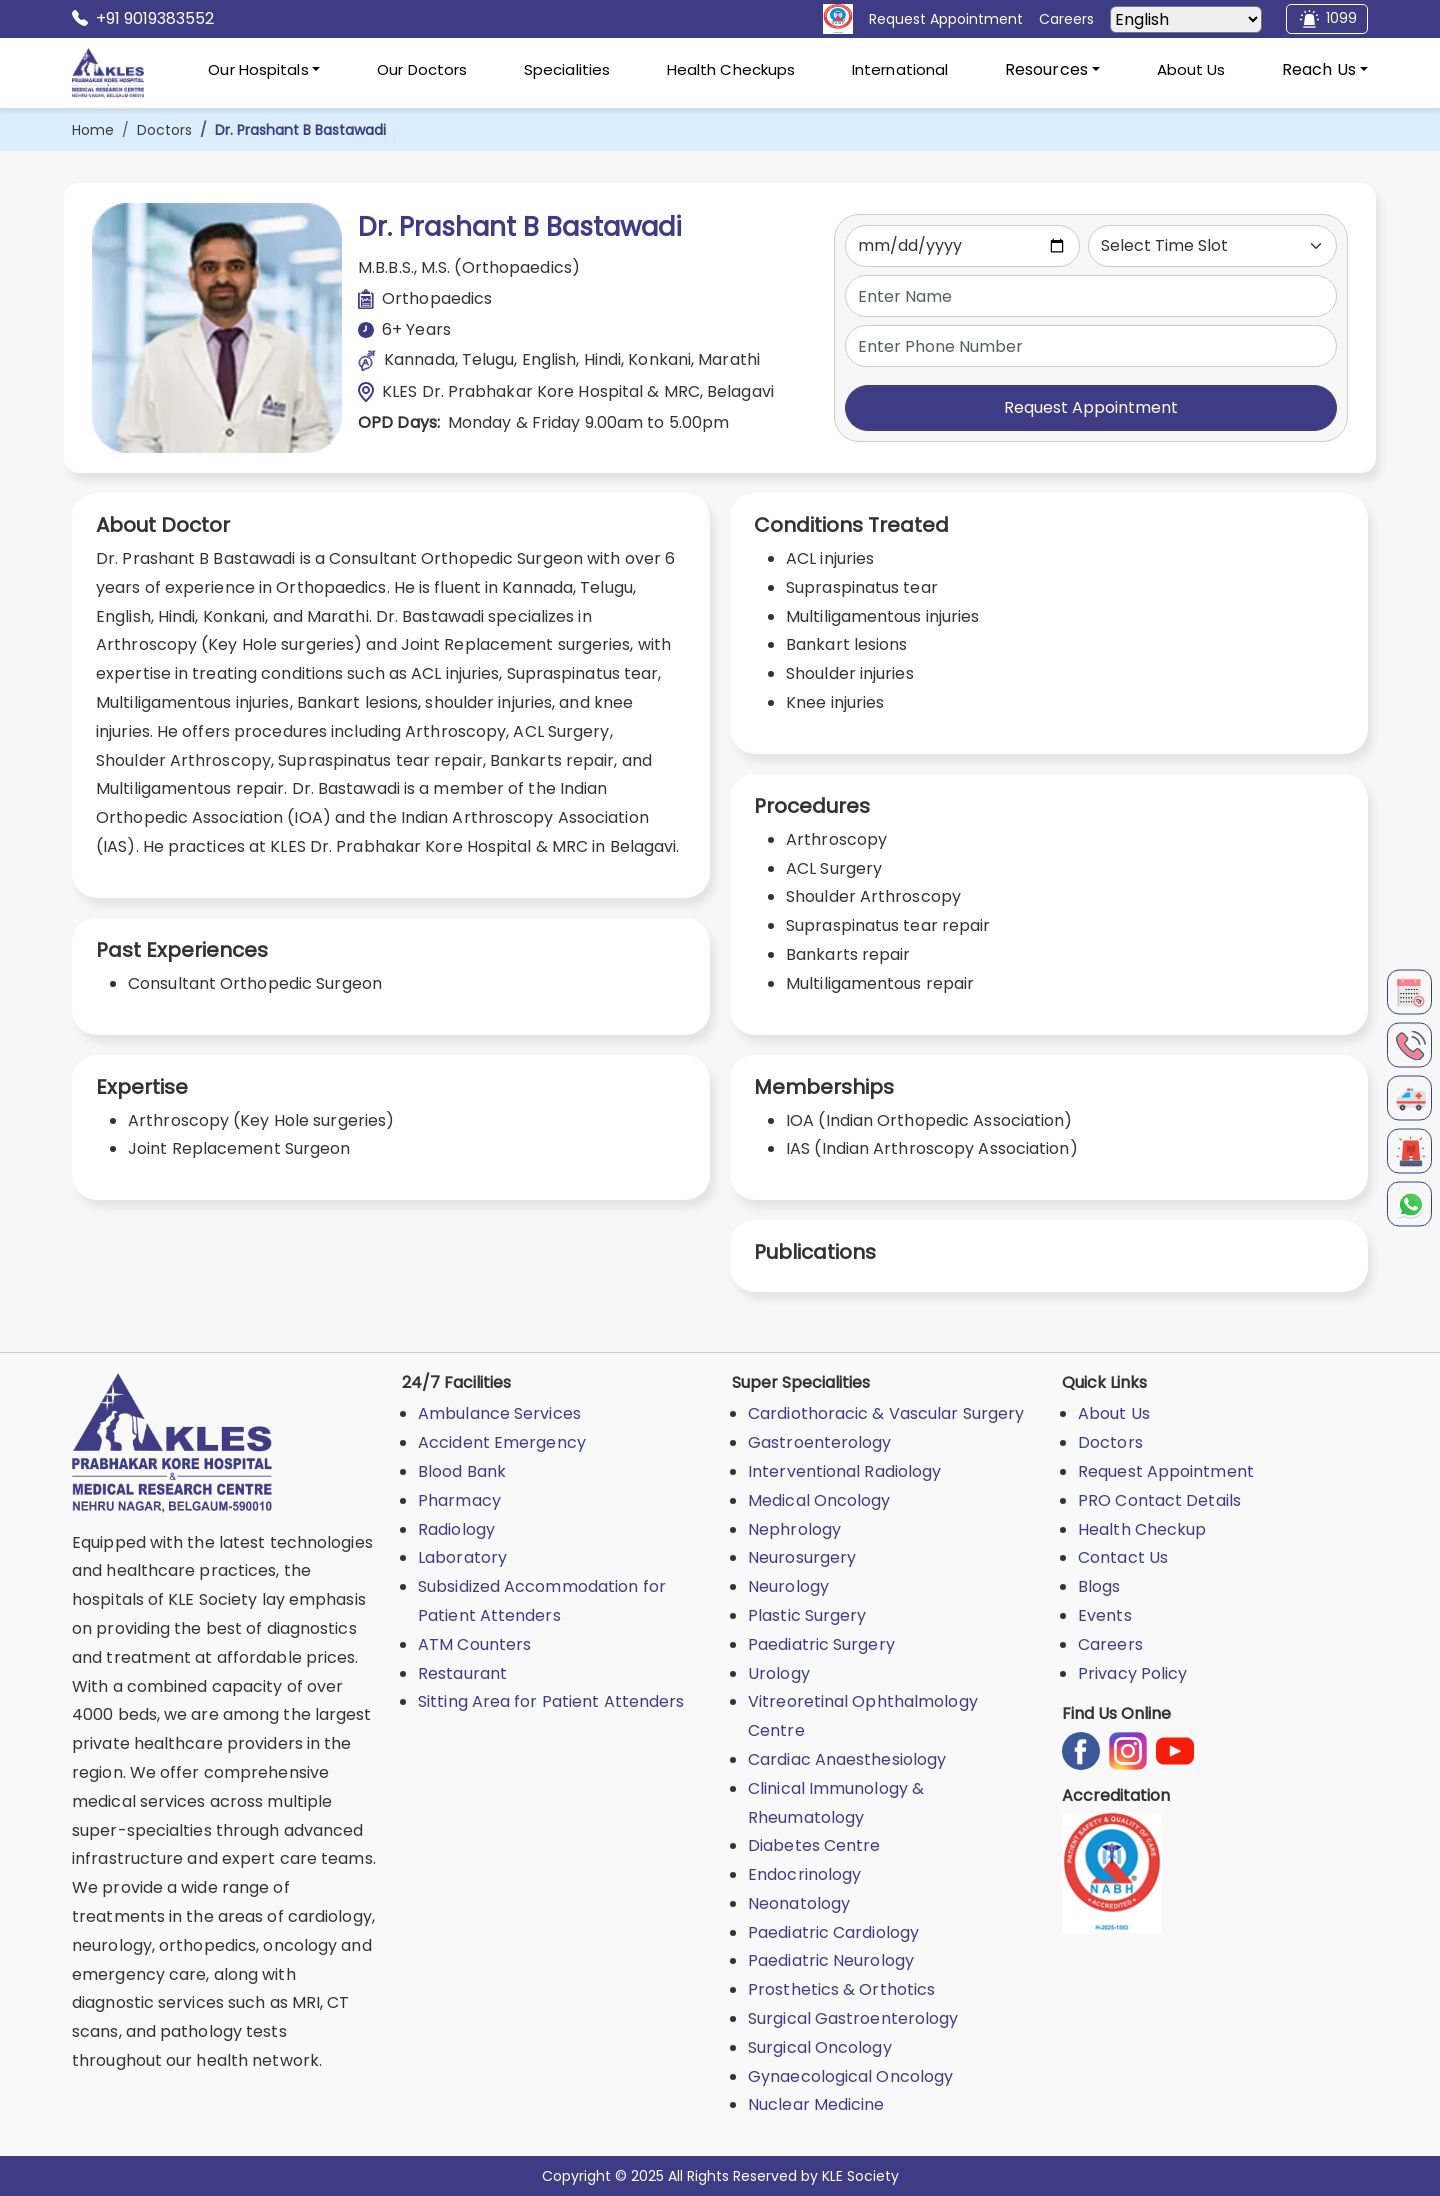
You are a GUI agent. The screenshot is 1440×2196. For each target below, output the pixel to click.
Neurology (788, 1586)
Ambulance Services (499, 1413)
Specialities (567, 69)
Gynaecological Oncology (850, 2076)
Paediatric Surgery (821, 1644)
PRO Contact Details (1159, 1500)
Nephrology (794, 1529)
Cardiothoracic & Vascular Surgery (886, 1413)
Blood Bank (462, 1471)
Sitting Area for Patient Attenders (551, 1701)
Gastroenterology (820, 1442)
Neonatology (799, 1903)
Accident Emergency (502, 1442)
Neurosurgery (802, 1557)
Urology (779, 1673)
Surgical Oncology (820, 2047)
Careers (1110, 1644)
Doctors (164, 130)
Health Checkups (731, 69)
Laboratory (462, 1557)
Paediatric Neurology (831, 1960)
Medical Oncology (819, 1500)
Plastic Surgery (807, 1615)
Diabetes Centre (814, 1845)
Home (93, 130)
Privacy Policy (1132, 1673)
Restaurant (462, 1673)
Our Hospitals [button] (258, 69)
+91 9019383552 (143, 19)
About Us (1191, 69)
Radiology (456, 1529)
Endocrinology (804, 1874)
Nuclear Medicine (816, 2104)
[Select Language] (1186, 19)
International (900, 69)
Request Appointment (1091, 407)
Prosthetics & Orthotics (841, 1989)
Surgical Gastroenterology (853, 2018)
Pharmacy (459, 1500)
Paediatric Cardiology (833, 1932)
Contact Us (1123, 1557)
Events (1105, 1615)
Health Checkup (1142, 1529)
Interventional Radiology (844, 1471)
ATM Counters (474, 1644)
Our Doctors (422, 69)
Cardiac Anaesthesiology (847, 1759)
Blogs (1099, 1586)
